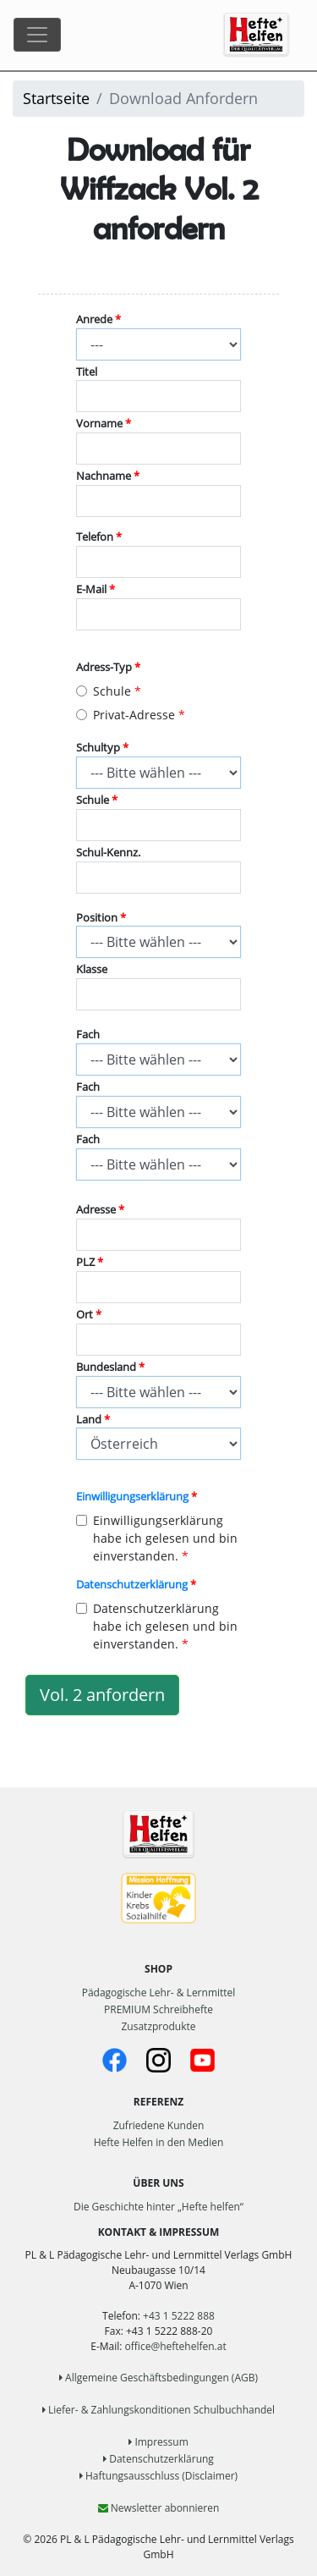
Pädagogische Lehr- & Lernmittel (159, 1992)
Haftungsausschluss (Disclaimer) (158, 2476)
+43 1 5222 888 (179, 2316)
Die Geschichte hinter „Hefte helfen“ (158, 2206)
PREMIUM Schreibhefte (158, 2009)
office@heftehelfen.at (176, 2346)
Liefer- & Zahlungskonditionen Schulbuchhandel (158, 2410)
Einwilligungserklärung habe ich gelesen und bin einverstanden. (157, 1538)
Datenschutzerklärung (132, 1584)
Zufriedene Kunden (159, 2125)
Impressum (158, 2442)
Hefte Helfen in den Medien (159, 2142)
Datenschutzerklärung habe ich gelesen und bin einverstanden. (157, 1626)
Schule (103, 691)
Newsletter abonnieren (159, 2508)
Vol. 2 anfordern (102, 1694)
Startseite (56, 98)
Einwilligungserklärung (132, 1496)
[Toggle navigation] (37, 35)
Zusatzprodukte (158, 2026)
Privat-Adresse (125, 715)
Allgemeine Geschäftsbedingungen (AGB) (158, 2377)
